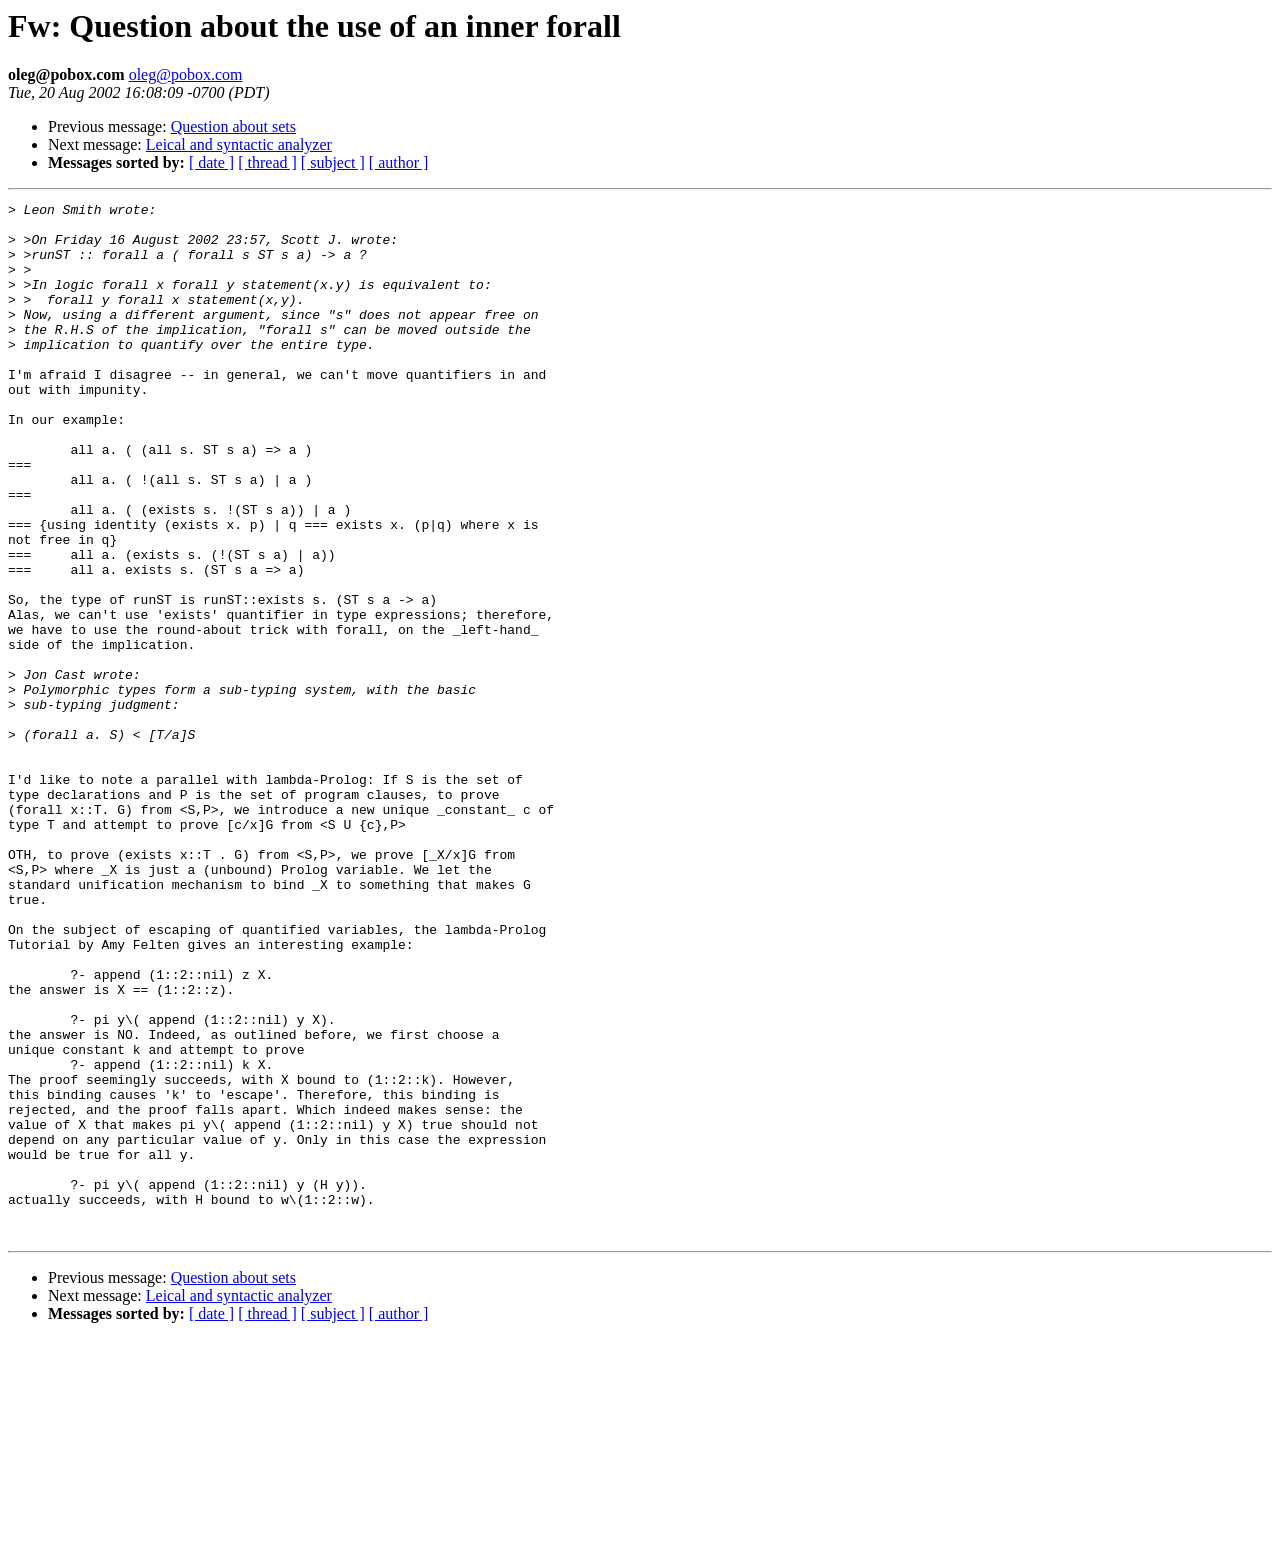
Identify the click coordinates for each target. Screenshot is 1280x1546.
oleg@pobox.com (186, 74)
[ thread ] (267, 162)
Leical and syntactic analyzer (239, 144)
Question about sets (233, 126)
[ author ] (399, 162)
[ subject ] (333, 162)
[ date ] (211, 162)
